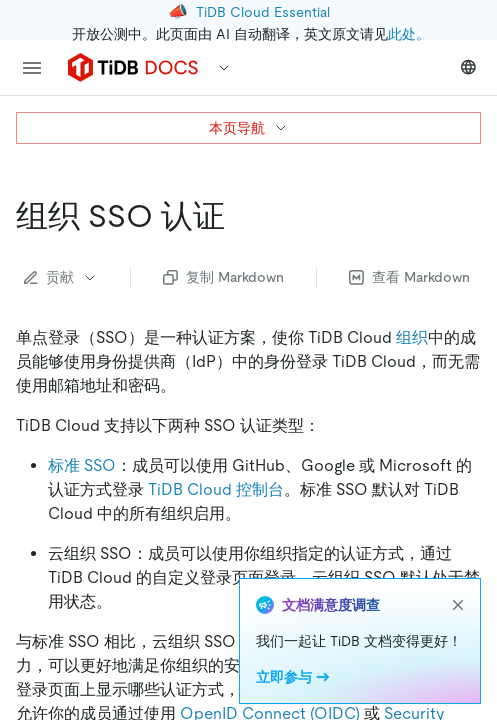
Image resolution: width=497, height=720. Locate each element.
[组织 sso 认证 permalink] (241, 216)
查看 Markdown (409, 277)
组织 (412, 337)
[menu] (32, 68)
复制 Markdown (223, 277)
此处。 (409, 34)
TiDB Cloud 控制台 (216, 489)
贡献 (61, 277)
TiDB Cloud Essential (263, 12)
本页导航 (249, 128)
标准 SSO (82, 465)
